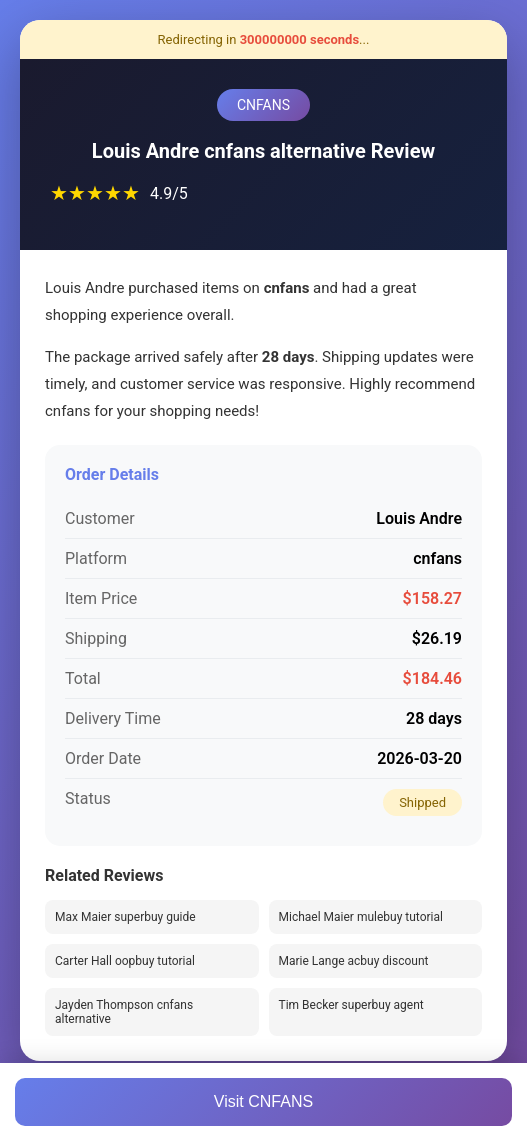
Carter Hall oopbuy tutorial (125, 961)
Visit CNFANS (263, 1101)
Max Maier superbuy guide (125, 917)
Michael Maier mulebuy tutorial (361, 917)
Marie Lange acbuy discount (354, 961)
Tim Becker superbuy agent (351, 1005)
